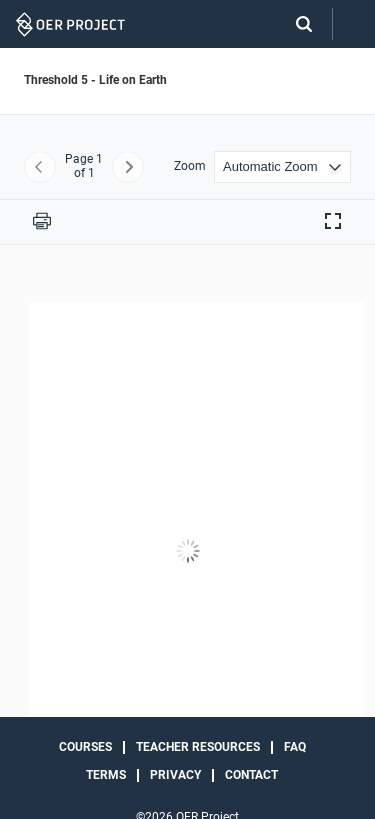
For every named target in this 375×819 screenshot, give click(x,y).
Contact (251, 775)
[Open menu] (354, 24)
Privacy (175, 775)
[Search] (294, 24)
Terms (106, 775)
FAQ (295, 747)
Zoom (190, 166)
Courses (85, 747)
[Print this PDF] (42, 221)
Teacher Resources (198, 747)
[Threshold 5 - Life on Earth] (187, 551)
